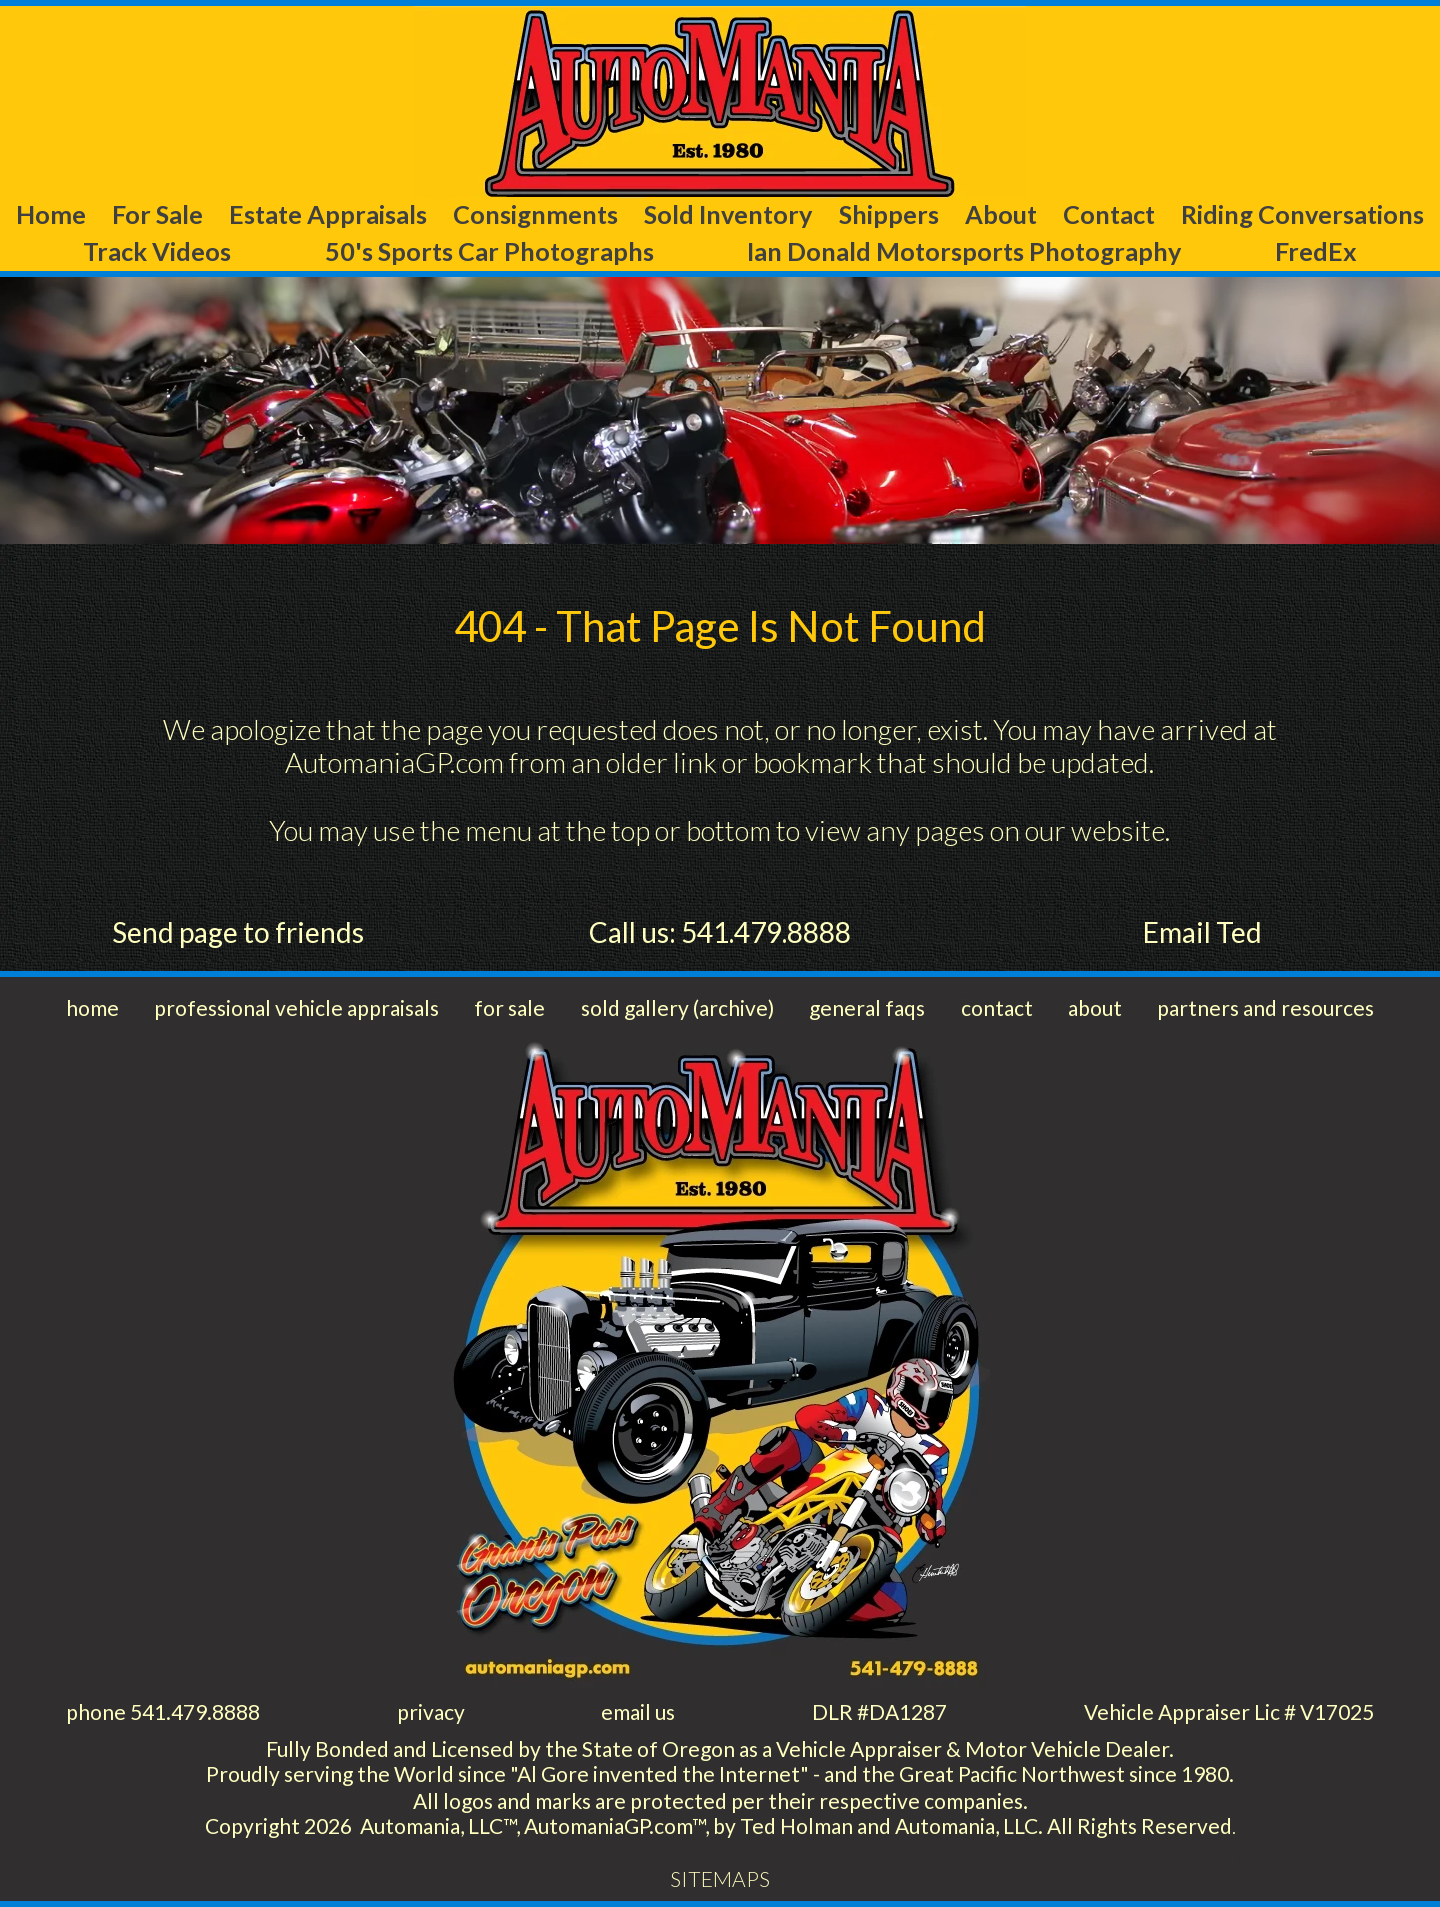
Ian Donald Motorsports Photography (964, 251)
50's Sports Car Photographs (489, 251)
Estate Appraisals (328, 214)
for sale (509, 1007)
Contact (1109, 214)
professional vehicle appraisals (296, 1007)
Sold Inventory (728, 214)
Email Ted (1202, 932)
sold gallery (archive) (677, 1007)
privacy (431, 1711)
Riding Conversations (1302, 214)
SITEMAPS (720, 1878)
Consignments (535, 214)
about (1095, 1007)
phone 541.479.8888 (163, 1711)
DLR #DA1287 (879, 1711)
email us (638, 1711)
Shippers (889, 214)
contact (997, 1007)
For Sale (157, 214)
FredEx (1316, 251)
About (1001, 214)
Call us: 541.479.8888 (720, 932)
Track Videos (157, 251)
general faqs (867, 1007)
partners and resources (1265, 1007)
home (92, 1007)
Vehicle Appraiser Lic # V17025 (1229, 1711)
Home (51, 214)
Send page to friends (238, 932)
